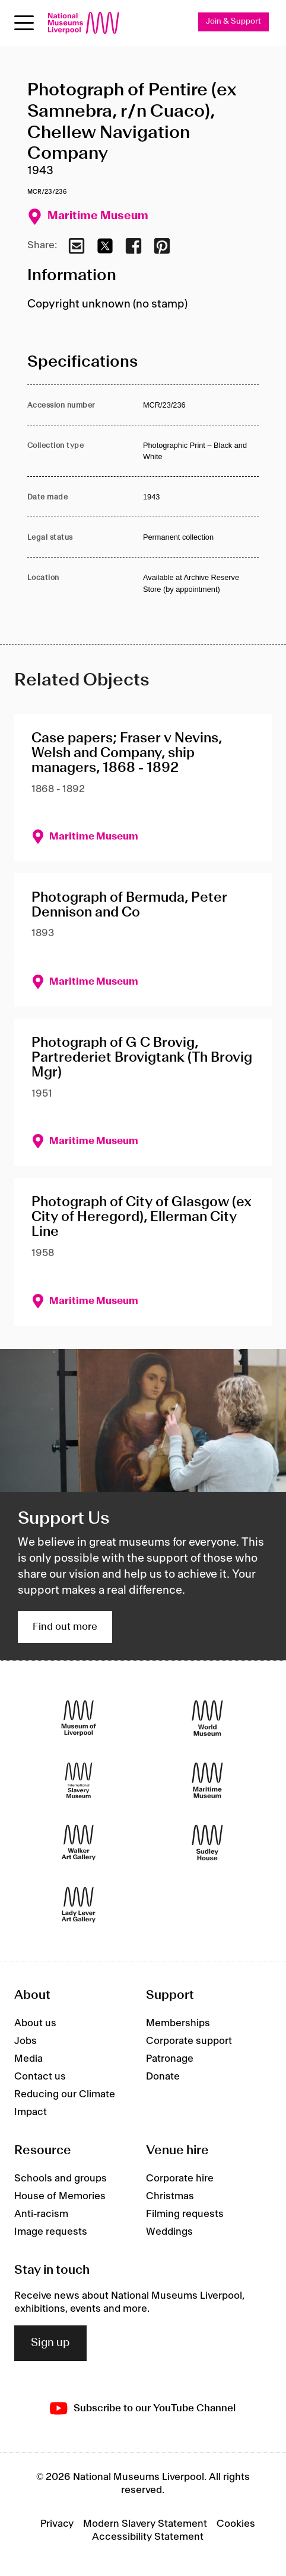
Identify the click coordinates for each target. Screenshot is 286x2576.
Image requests (50, 2231)
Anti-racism (41, 2214)
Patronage (169, 2058)
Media (28, 2058)
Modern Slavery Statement (145, 2524)
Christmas (170, 2196)
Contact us (40, 2076)
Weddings (169, 2231)
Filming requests (185, 2214)
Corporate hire (180, 2178)
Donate (163, 2076)
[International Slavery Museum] (78, 1780)
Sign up (50, 2343)
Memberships (178, 2023)
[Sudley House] (207, 1842)
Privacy (57, 2524)
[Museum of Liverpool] (78, 1718)
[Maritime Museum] (207, 1780)
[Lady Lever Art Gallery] (78, 1904)
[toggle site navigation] (24, 23)
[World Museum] (207, 1718)
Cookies (236, 2524)
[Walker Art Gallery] (78, 1842)
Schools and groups (60, 2178)
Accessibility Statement (148, 2537)
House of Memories (60, 2196)
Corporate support (189, 2041)
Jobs (25, 2041)
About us (35, 2023)
